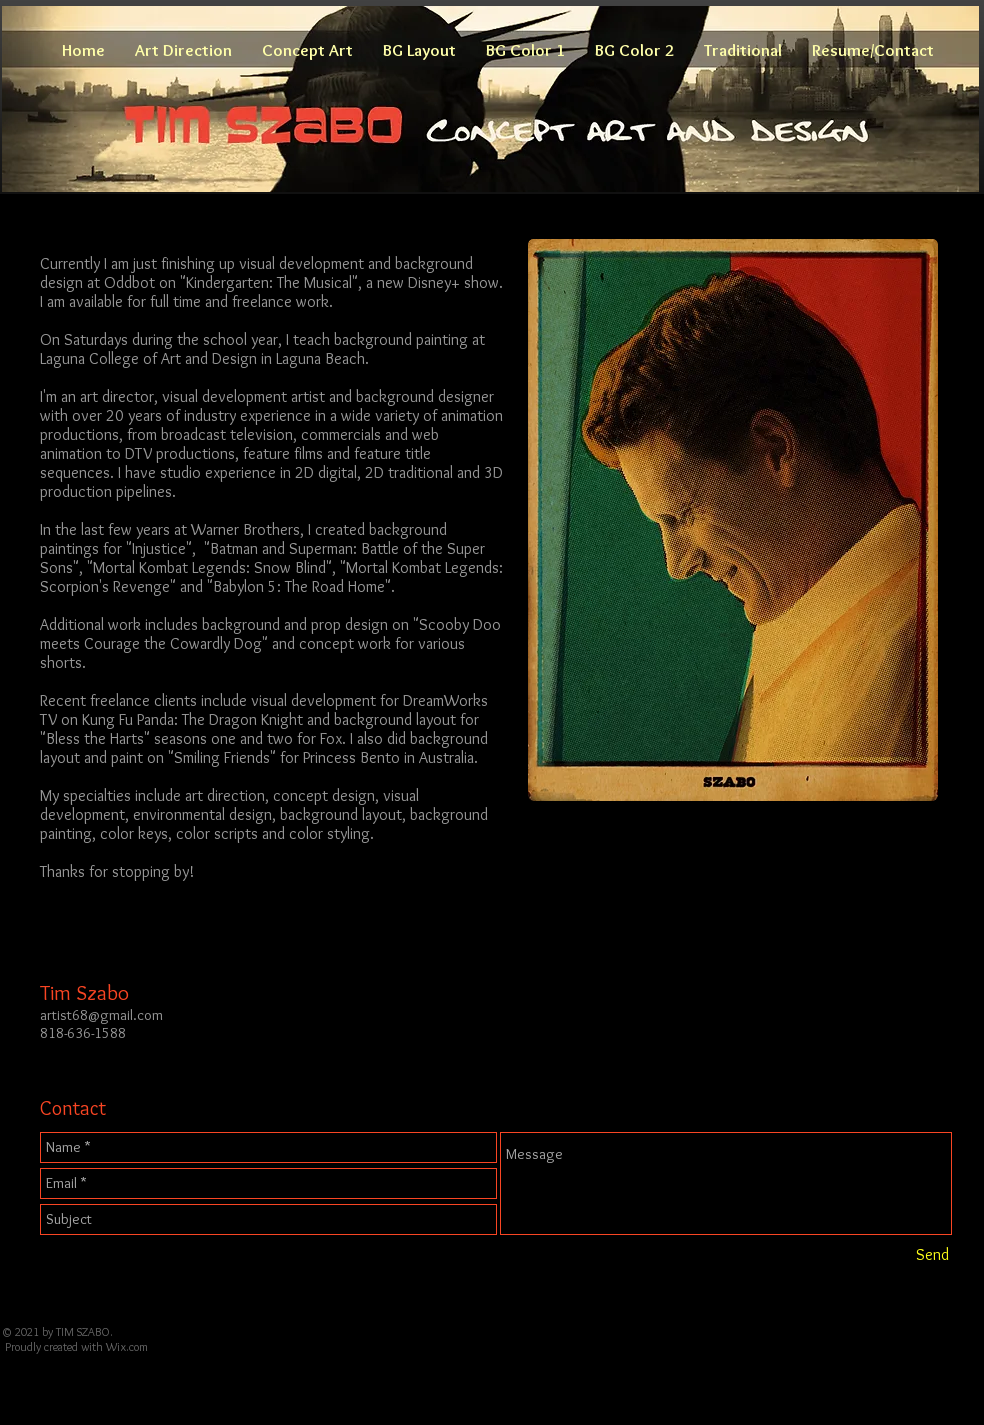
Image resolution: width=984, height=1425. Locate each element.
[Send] (932, 1255)
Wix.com (127, 1346)
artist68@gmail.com (101, 1015)
